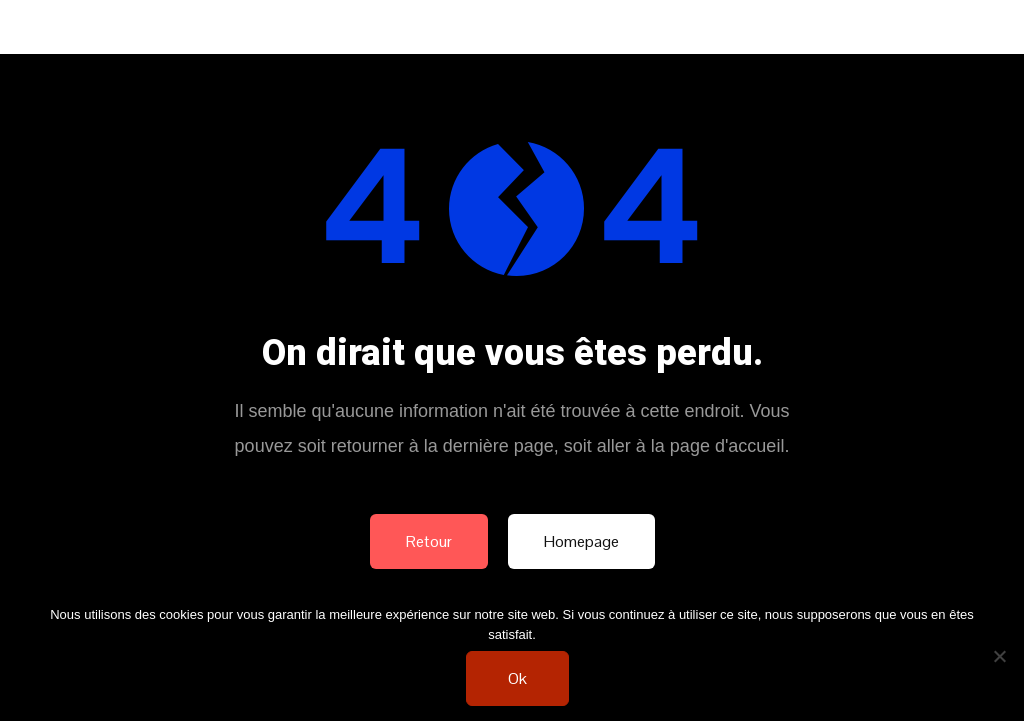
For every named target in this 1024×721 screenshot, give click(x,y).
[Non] (999, 656)
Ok (517, 678)
